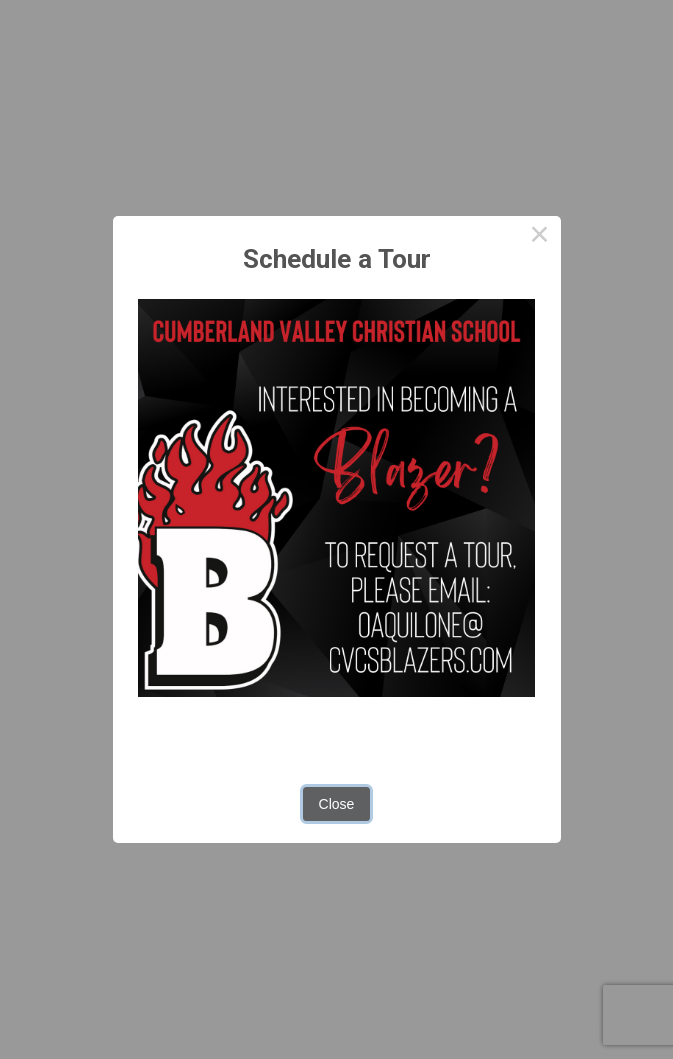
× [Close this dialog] (539, 237)
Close (337, 804)
